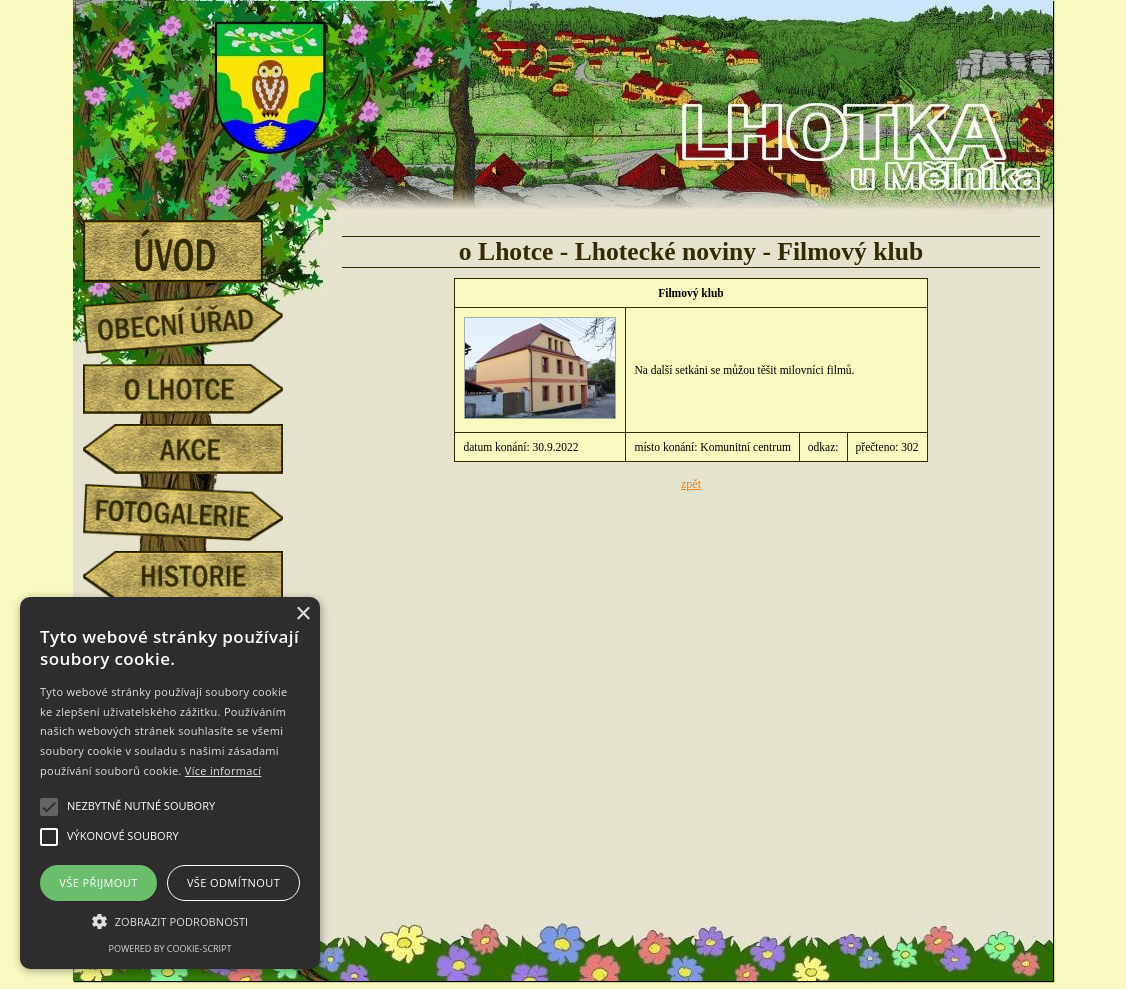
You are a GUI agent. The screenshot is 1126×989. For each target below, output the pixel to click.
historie (198, 576)
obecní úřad (198, 318)
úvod (198, 245)
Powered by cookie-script (170, 948)
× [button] (302, 614)
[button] (170, 920)
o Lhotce (198, 389)
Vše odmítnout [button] (233, 882)
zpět (691, 484)
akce (198, 449)
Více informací (223, 770)
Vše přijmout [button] (98, 882)
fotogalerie (198, 509)
